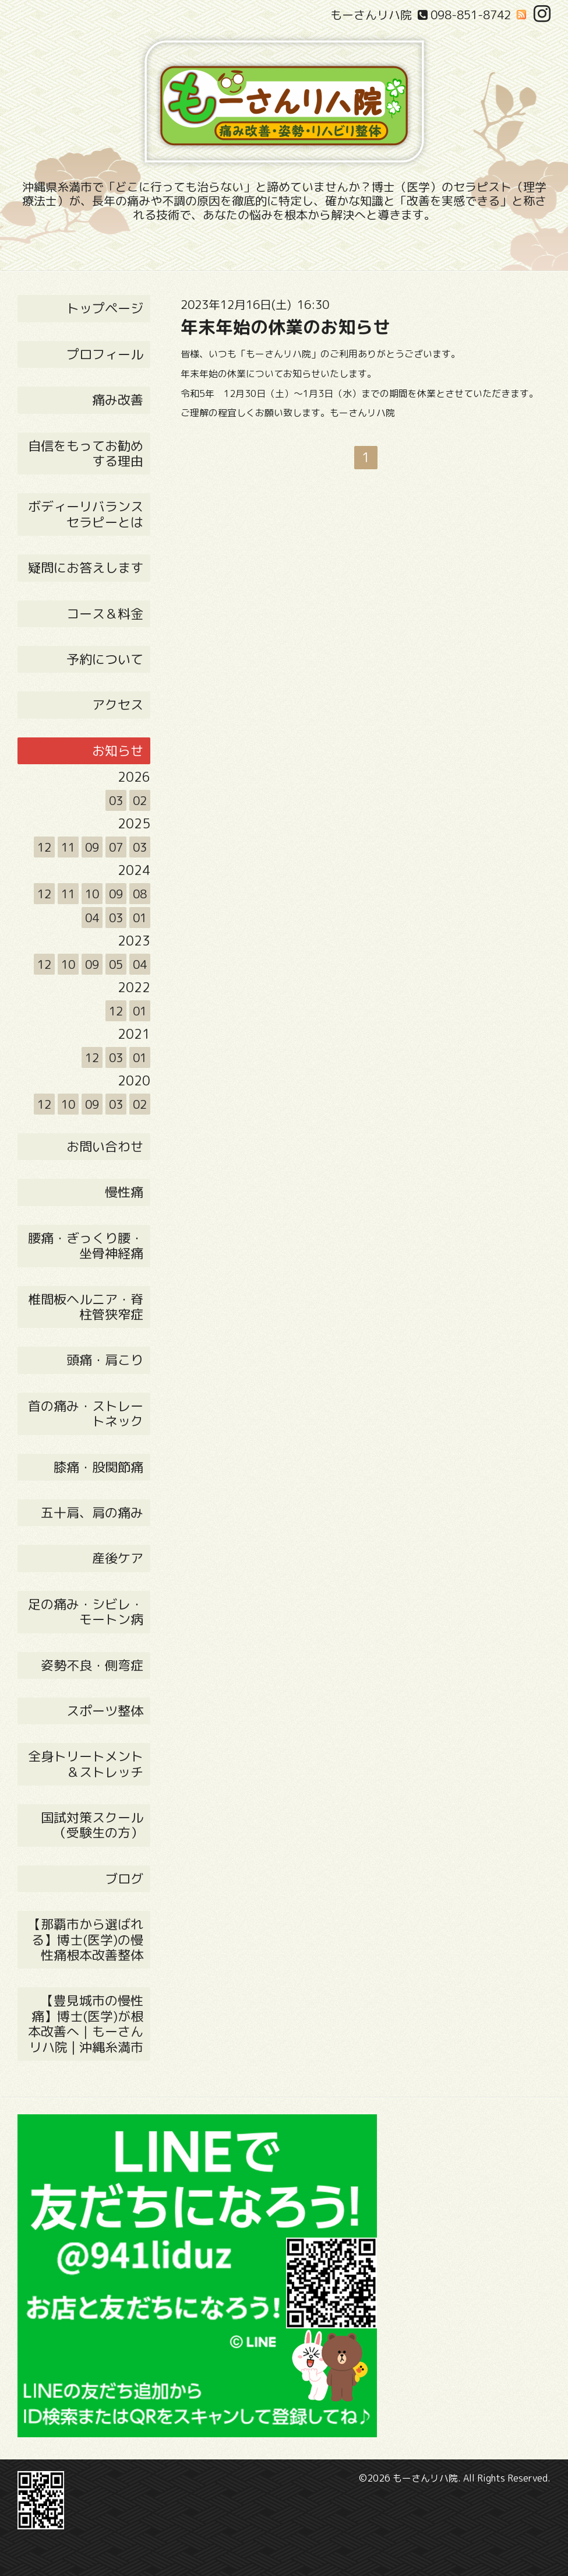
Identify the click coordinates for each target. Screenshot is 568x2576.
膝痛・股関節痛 (98, 1467)
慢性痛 (124, 1192)
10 (92, 893)
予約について (104, 659)
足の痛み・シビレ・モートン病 (85, 1611)
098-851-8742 (471, 14)
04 (92, 917)
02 (140, 800)
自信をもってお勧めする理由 (85, 453)
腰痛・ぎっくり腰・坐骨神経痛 (85, 1245)
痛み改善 (117, 400)
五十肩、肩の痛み (92, 1512)
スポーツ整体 (104, 1711)
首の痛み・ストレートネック (85, 1413)
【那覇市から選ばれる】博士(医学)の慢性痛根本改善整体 (85, 1939)
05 (116, 964)
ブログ (124, 1878)
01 (140, 917)
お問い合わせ (104, 1146)
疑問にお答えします (85, 567)
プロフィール (104, 354)
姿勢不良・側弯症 (92, 1665)
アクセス (117, 704)
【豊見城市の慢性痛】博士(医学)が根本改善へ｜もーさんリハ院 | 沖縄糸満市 (85, 2023)
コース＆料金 (104, 614)
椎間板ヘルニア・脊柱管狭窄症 (85, 1306)
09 (92, 847)
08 (140, 893)
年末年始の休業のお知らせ (285, 327)
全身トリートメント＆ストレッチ (85, 1763)
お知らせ (117, 750)
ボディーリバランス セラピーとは (85, 513)
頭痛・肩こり (104, 1360)
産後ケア (117, 1558)
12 (44, 847)
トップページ (104, 308)
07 (116, 847)
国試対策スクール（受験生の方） (92, 1824)
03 (116, 800)
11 (68, 847)
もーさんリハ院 (425, 2478)
